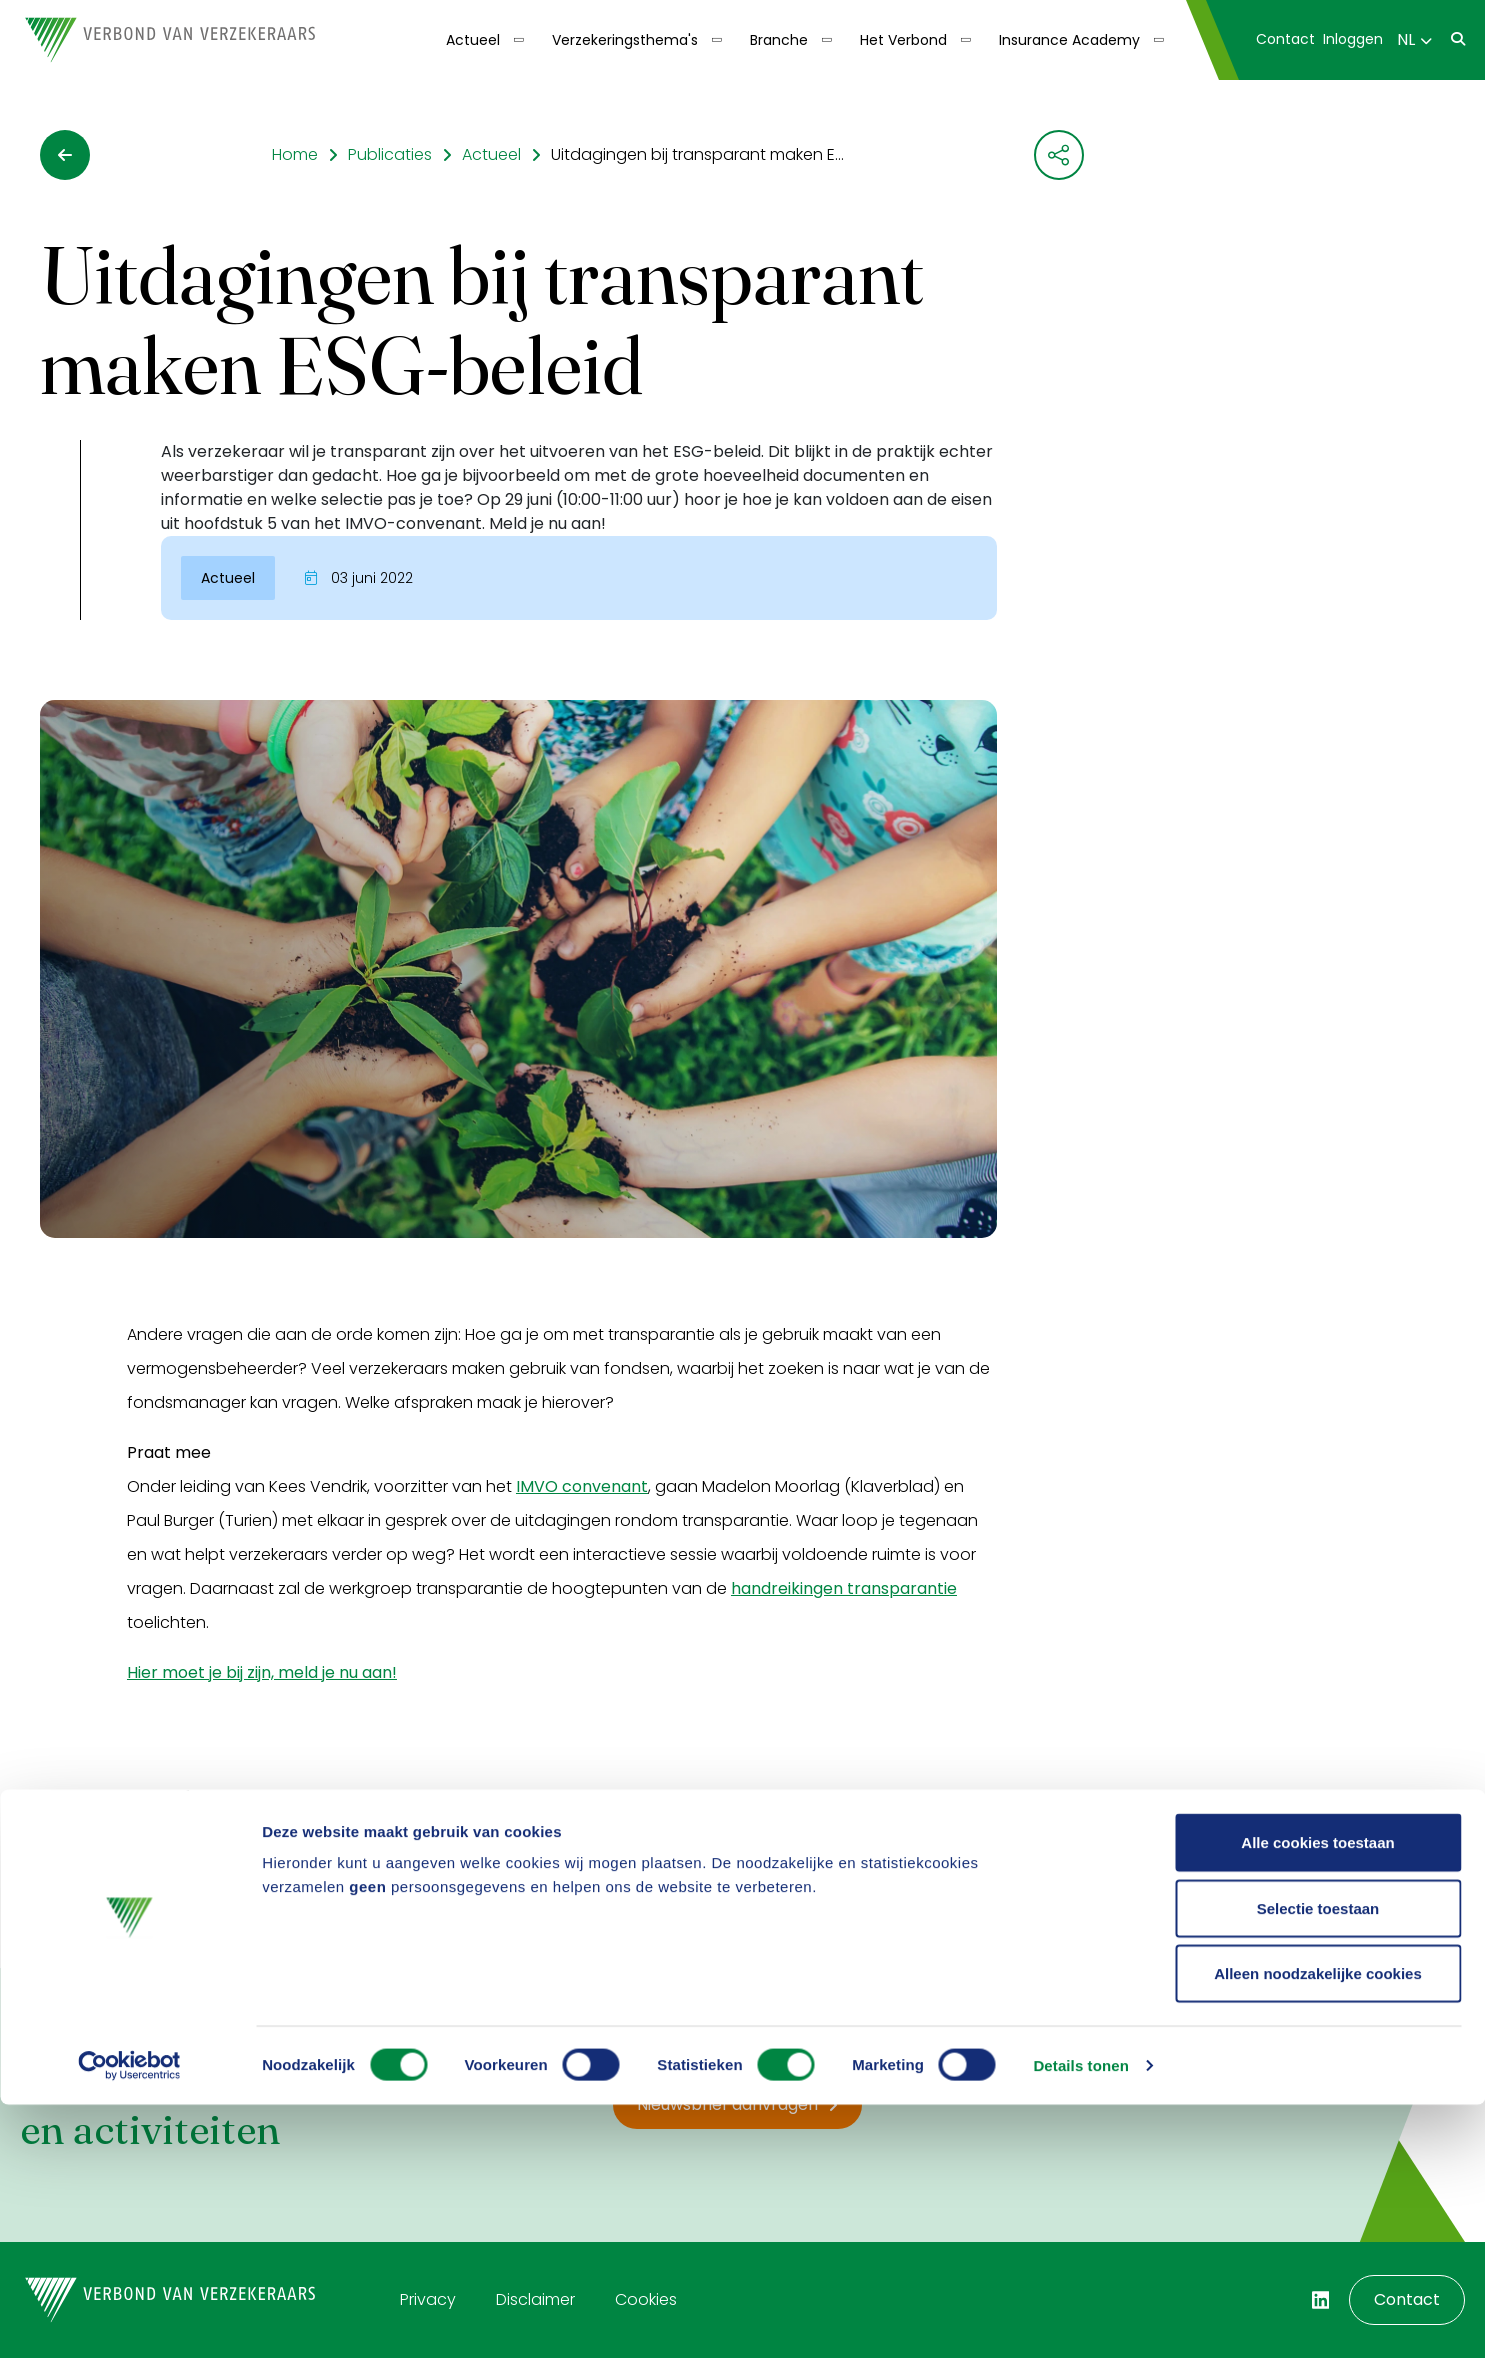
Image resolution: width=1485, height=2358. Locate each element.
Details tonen (1080, 2318)
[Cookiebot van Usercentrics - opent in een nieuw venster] (129, 2319)
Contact (1285, 39)
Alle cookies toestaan (1317, 2095)
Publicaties (390, 154)
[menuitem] (483, 40)
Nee (232, 1866)
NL (1414, 39)
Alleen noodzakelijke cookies (1318, 2226)
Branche (779, 40)
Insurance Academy (1069, 40)
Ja (156, 1866)
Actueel (473, 40)
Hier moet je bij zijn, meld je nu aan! (262, 1672)
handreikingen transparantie (844, 1588)
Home (295, 154)
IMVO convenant (582, 1486)
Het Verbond (903, 40)
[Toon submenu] (512, 40)
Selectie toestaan (1318, 2161)
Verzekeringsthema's (625, 40)
